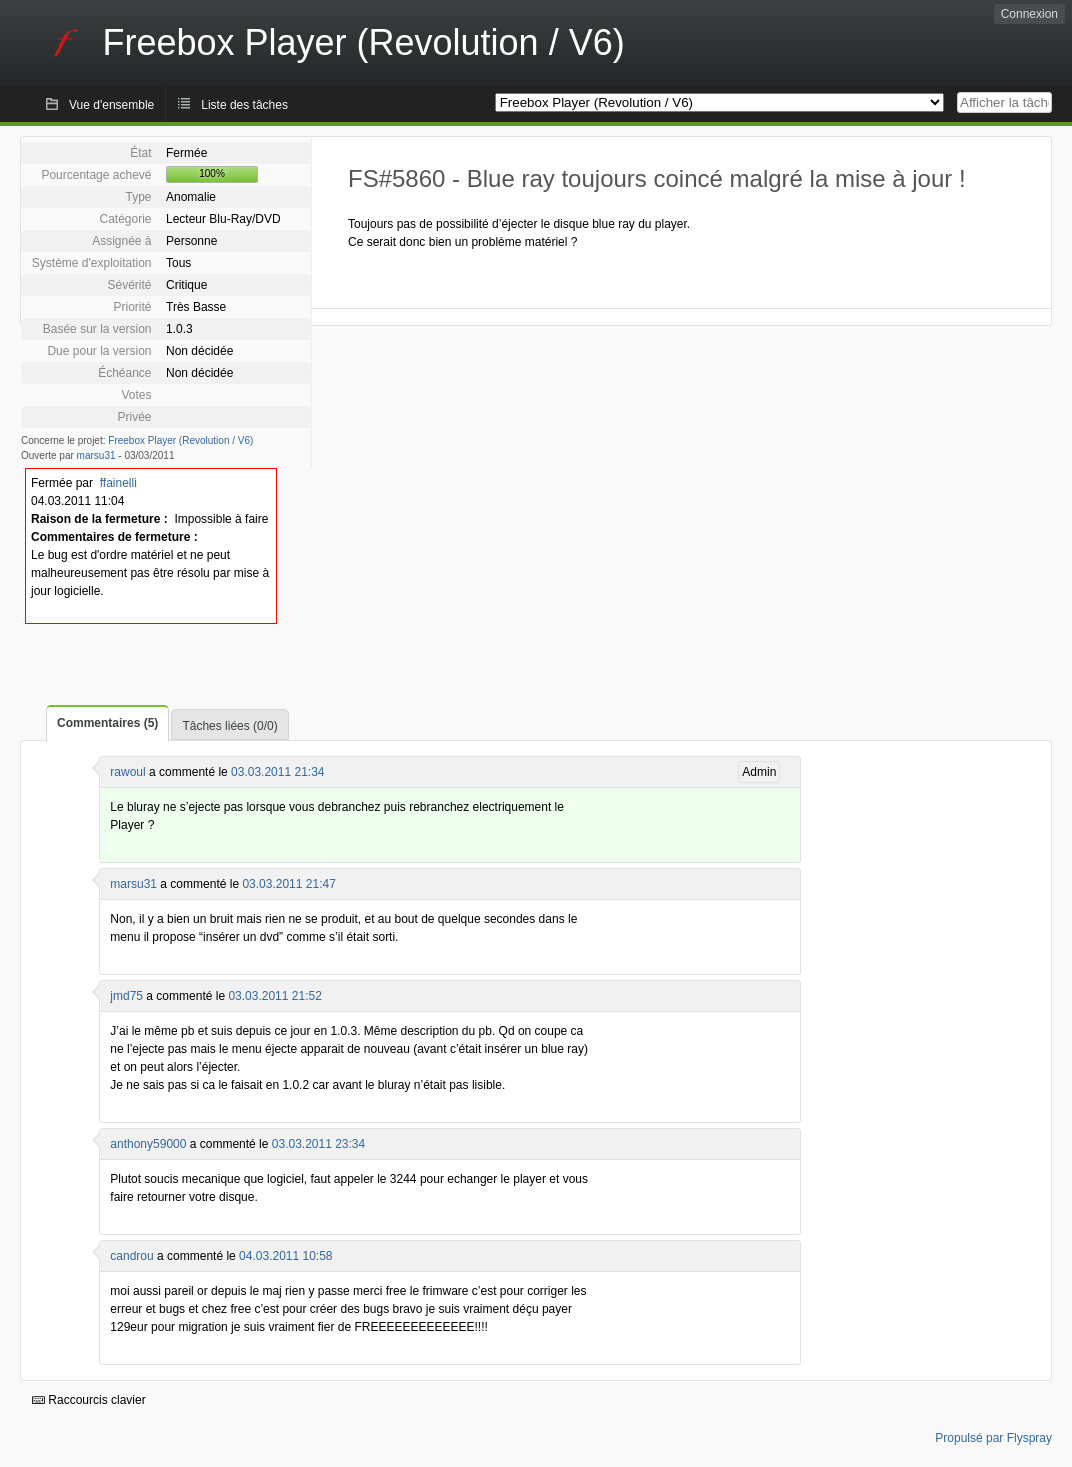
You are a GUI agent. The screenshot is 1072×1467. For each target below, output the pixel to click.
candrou (131, 1256)
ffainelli (118, 483)
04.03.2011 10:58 (285, 1256)
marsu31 (96, 455)
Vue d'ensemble (111, 105)
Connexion (1029, 14)
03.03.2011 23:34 (318, 1144)
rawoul (127, 772)
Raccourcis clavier (89, 1400)
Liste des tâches (244, 105)
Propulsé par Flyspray (993, 1438)
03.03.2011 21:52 (274, 996)
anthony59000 (148, 1144)
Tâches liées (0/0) (229, 726)
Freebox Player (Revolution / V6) (180, 440)
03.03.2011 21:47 (288, 884)
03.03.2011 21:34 (277, 772)
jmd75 (126, 996)
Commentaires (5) (107, 723)
